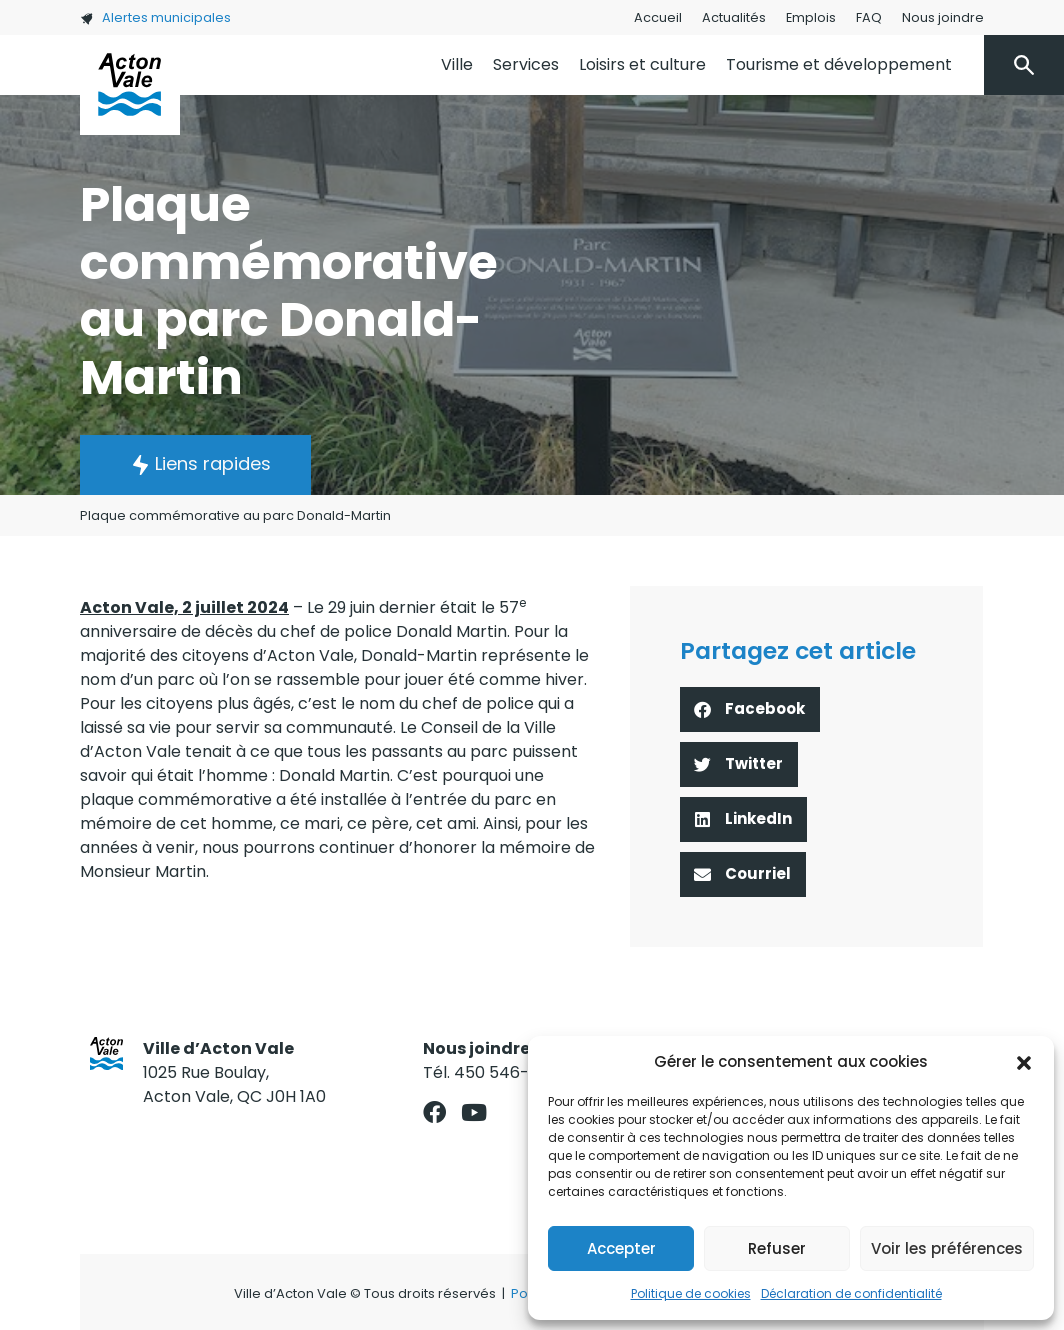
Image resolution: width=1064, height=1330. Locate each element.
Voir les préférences (947, 1248)
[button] (1024, 1062)
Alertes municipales (155, 17)
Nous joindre (943, 17)
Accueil (658, 17)
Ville (457, 64)
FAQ (869, 17)
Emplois (811, 17)
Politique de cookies (691, 1293)
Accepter (621, 1248)
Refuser (777, 1248)
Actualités (734, 17)
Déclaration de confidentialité (851, 1293)
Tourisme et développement (839, 64)
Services (526, 64)
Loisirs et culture (642, 64)
